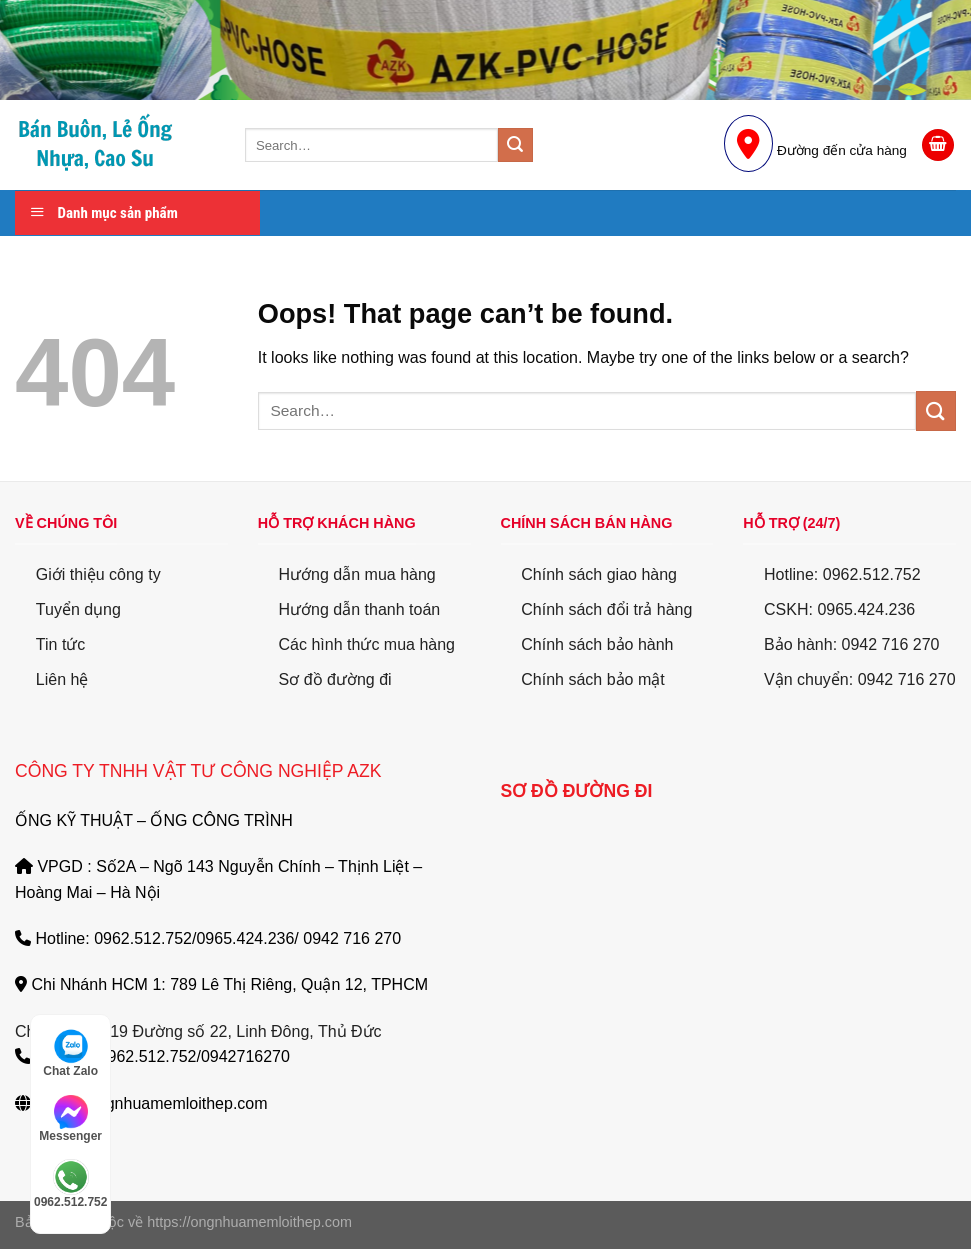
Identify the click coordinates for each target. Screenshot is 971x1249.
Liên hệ (62, 679)
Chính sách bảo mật (592, 679)
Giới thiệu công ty (98, 574)
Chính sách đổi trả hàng (606, 609)
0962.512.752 (70, 1184)
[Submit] (515, 145)
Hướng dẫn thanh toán (360, 609)
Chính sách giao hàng (599, 574)
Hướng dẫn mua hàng (357, 574)
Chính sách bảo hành (597, 644)
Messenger (70, 1119)
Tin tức (61, 644)
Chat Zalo (70, 1053)
